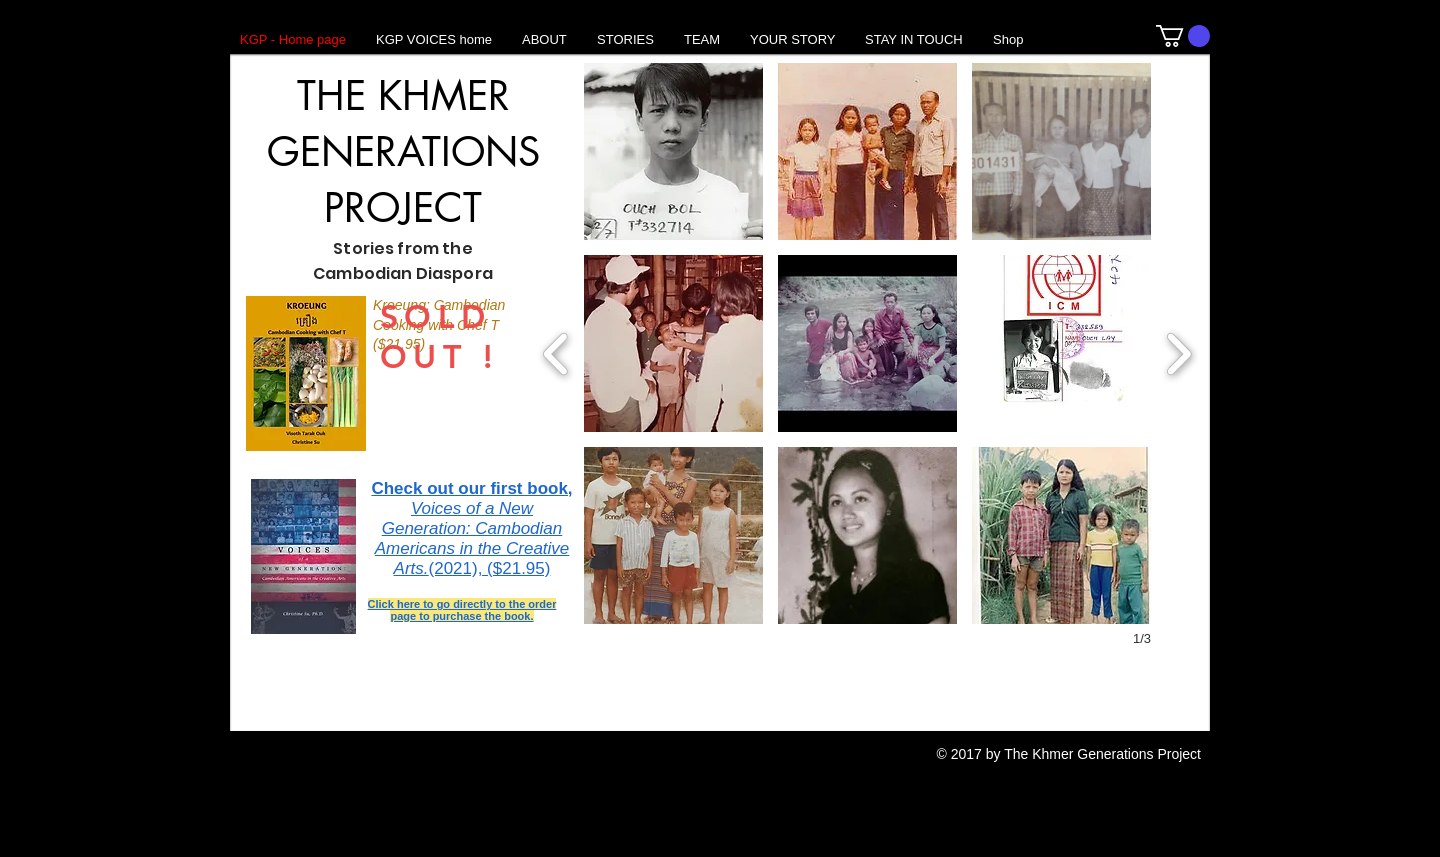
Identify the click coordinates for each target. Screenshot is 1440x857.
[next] (1178, 351)
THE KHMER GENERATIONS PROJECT (403, 152)
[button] (1183, 36)
